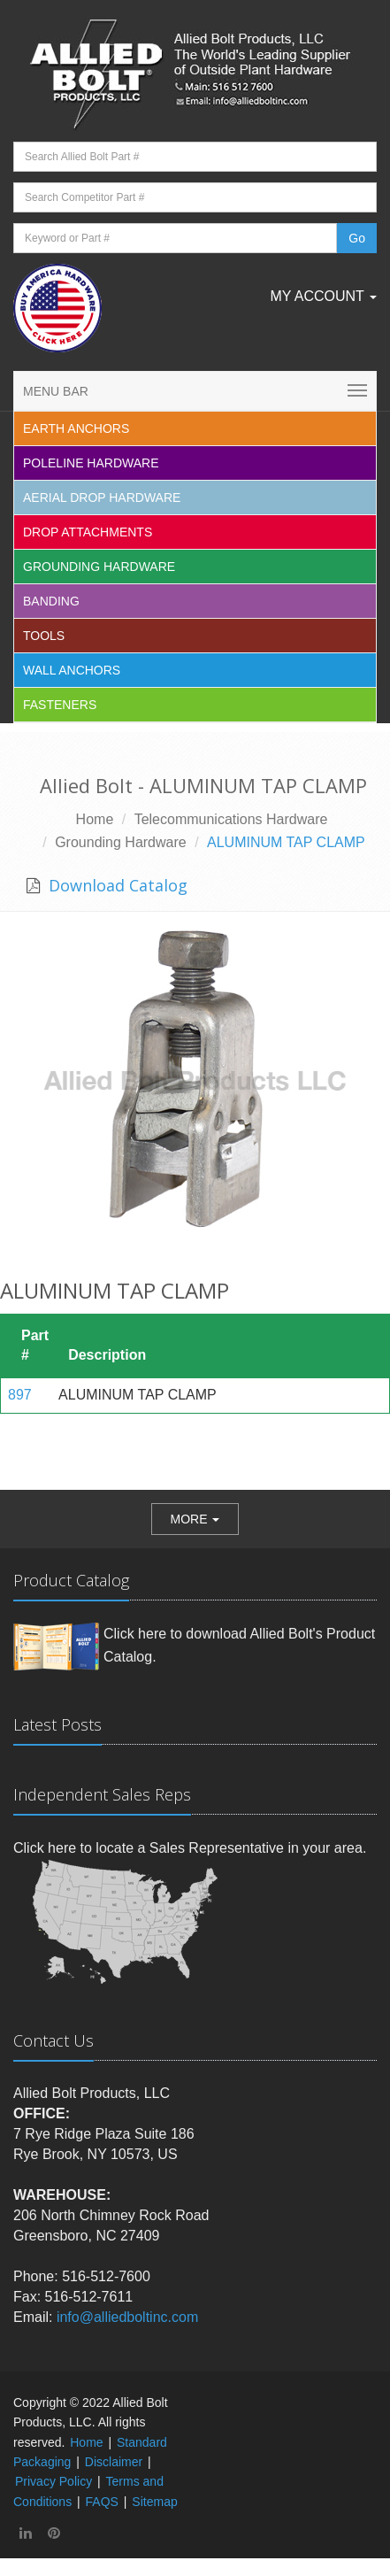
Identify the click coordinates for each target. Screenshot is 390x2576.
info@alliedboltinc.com (127, 2317)
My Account (323, 296)
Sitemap (154, 2502)
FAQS (102, 2502)
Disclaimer (113, 2462)
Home (95, 819)
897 (20, 1394)
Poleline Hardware (91, 463)
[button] (195, 1519)
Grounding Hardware (99, 566)
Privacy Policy (53, 2481)
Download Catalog (115, 885)
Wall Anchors (71, 670)
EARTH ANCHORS (76, 428)
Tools (44, 636)
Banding (51, 601)
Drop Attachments (87, 532)
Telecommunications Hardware (231, 819)
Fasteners (59, 705)
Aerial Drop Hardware (101, 497)
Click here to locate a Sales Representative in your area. (189, 1847)
